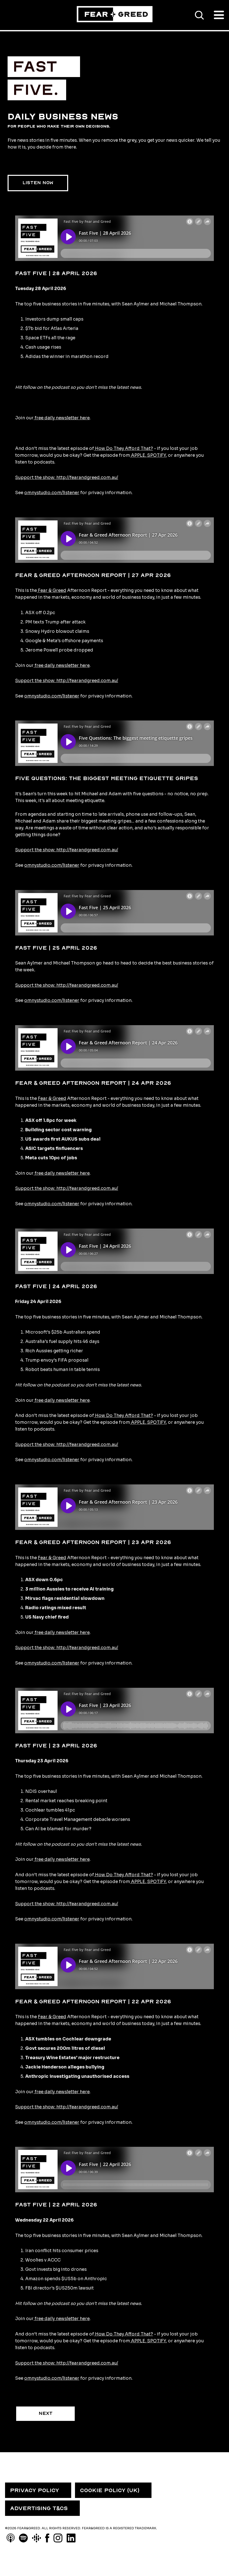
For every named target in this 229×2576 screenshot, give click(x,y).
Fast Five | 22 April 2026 (56, 2204)
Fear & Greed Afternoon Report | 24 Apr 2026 (93, 1083)
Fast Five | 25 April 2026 (56, 948)
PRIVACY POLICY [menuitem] (34, 2490)
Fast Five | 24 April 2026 (56, 1286)
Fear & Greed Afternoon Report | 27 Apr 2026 (93, 575)
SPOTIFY (156, 455)
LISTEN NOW (37, 182)
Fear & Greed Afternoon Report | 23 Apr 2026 (93, 1542)
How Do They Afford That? (123, 448)
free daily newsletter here (62, 418)
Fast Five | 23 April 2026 (56, 1745)
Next (46, 2413)
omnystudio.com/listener (51, 492)
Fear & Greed (51, 590)
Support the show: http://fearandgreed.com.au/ (66, 477)
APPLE (137, 455)
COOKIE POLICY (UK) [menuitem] (109, 2490)
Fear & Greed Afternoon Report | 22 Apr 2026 (93, 2001)
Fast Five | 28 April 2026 (56, 273)
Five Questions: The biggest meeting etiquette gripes (106, 778)
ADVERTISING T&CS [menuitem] (39, 2508)
